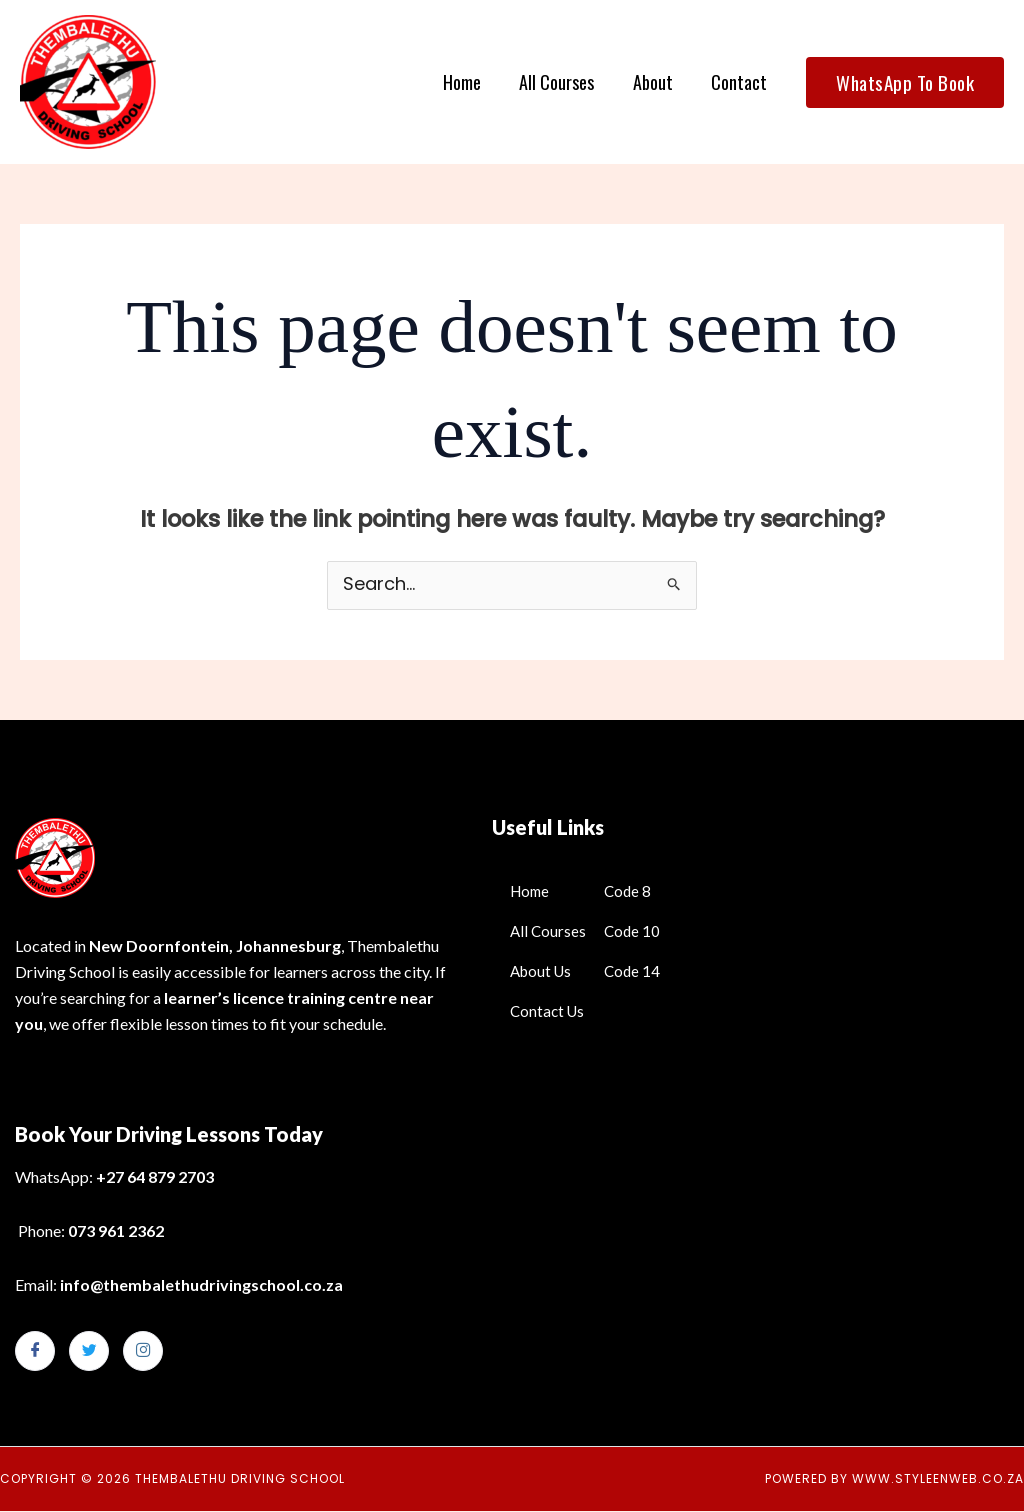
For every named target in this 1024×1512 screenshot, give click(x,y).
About (656, 82)
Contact (740, 82)
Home (470, 82)
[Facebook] (35, 1352)
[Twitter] (89, 1352)
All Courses (562, 82)
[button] (905, 82)
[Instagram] (143, 1352)
